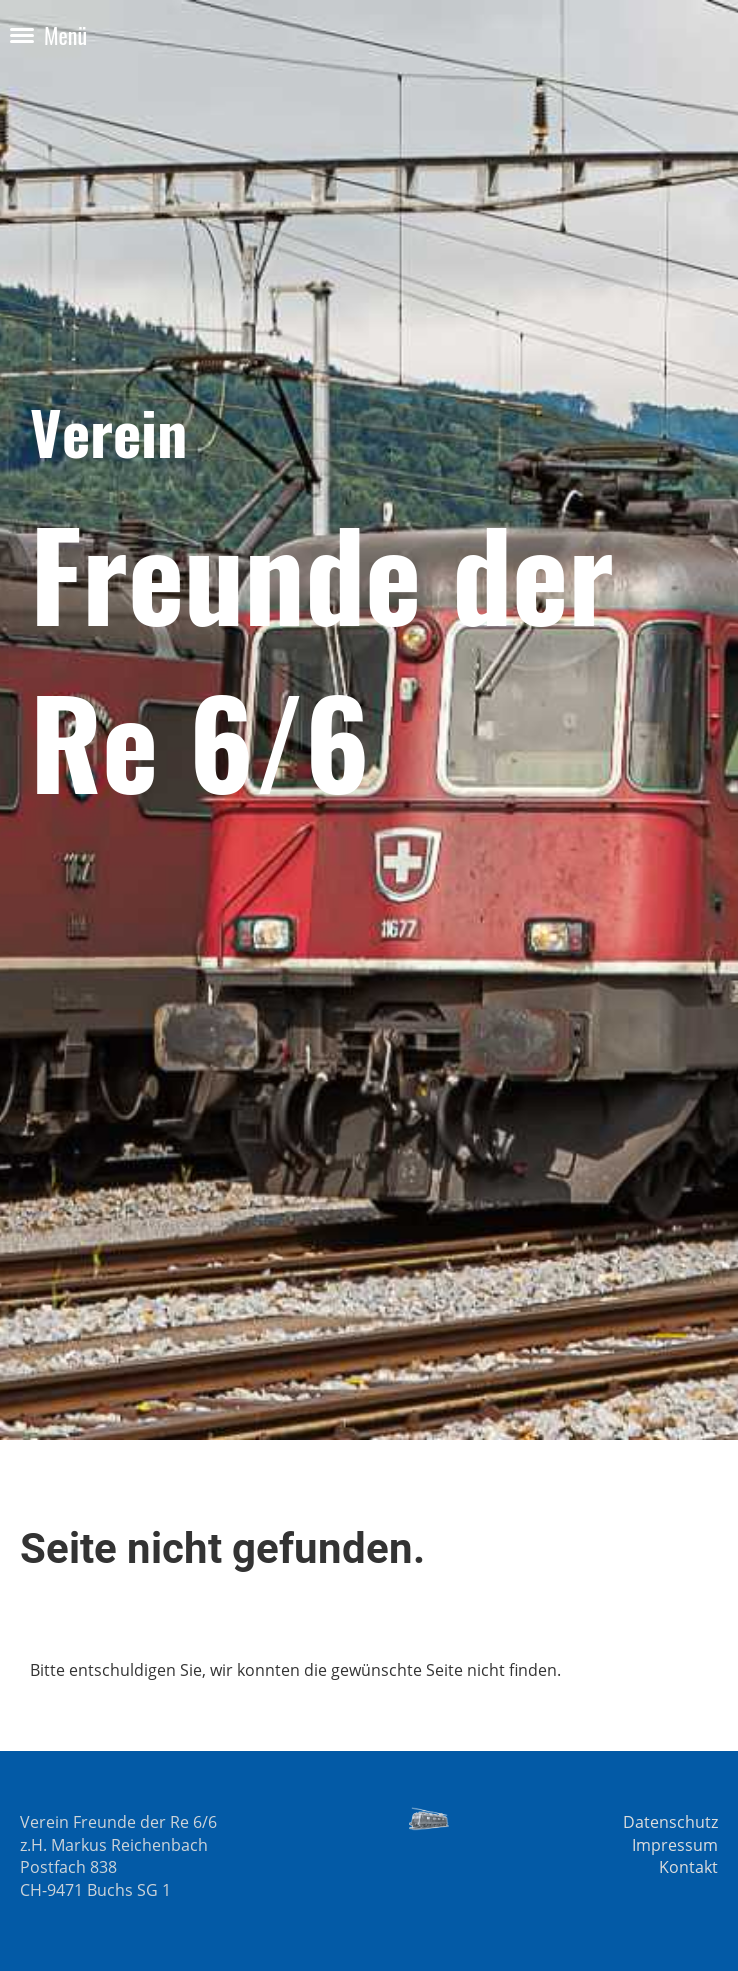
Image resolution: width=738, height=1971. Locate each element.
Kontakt (688, 1867)
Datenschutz (670, 1822)
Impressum (675, 1845)
